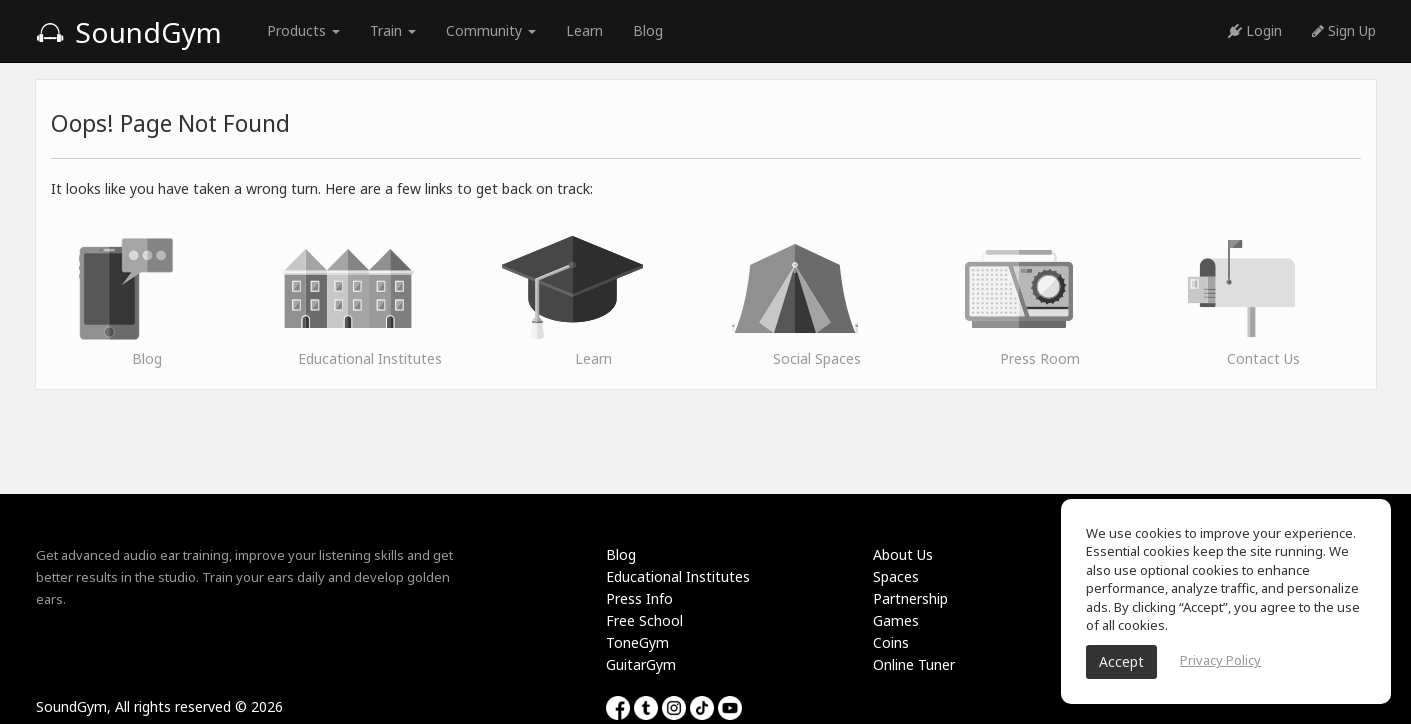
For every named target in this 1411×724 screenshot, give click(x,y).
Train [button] (393, 30)
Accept (1121, 661)
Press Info (639, 598)
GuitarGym (641, 664)
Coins (891, 642)
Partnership (910, 598)
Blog (648, 30)
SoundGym (129, 32)
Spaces (896, 576)
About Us (903, 554)
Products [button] (303, 30)
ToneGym (637, 642)
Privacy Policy (1220, 660)
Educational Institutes (678, 576)
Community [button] (491, 30)
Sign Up (1344, 30)
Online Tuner (914, 664)
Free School (644, 620)
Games (896, 620)
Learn (584, 30)
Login (1255, 30)
